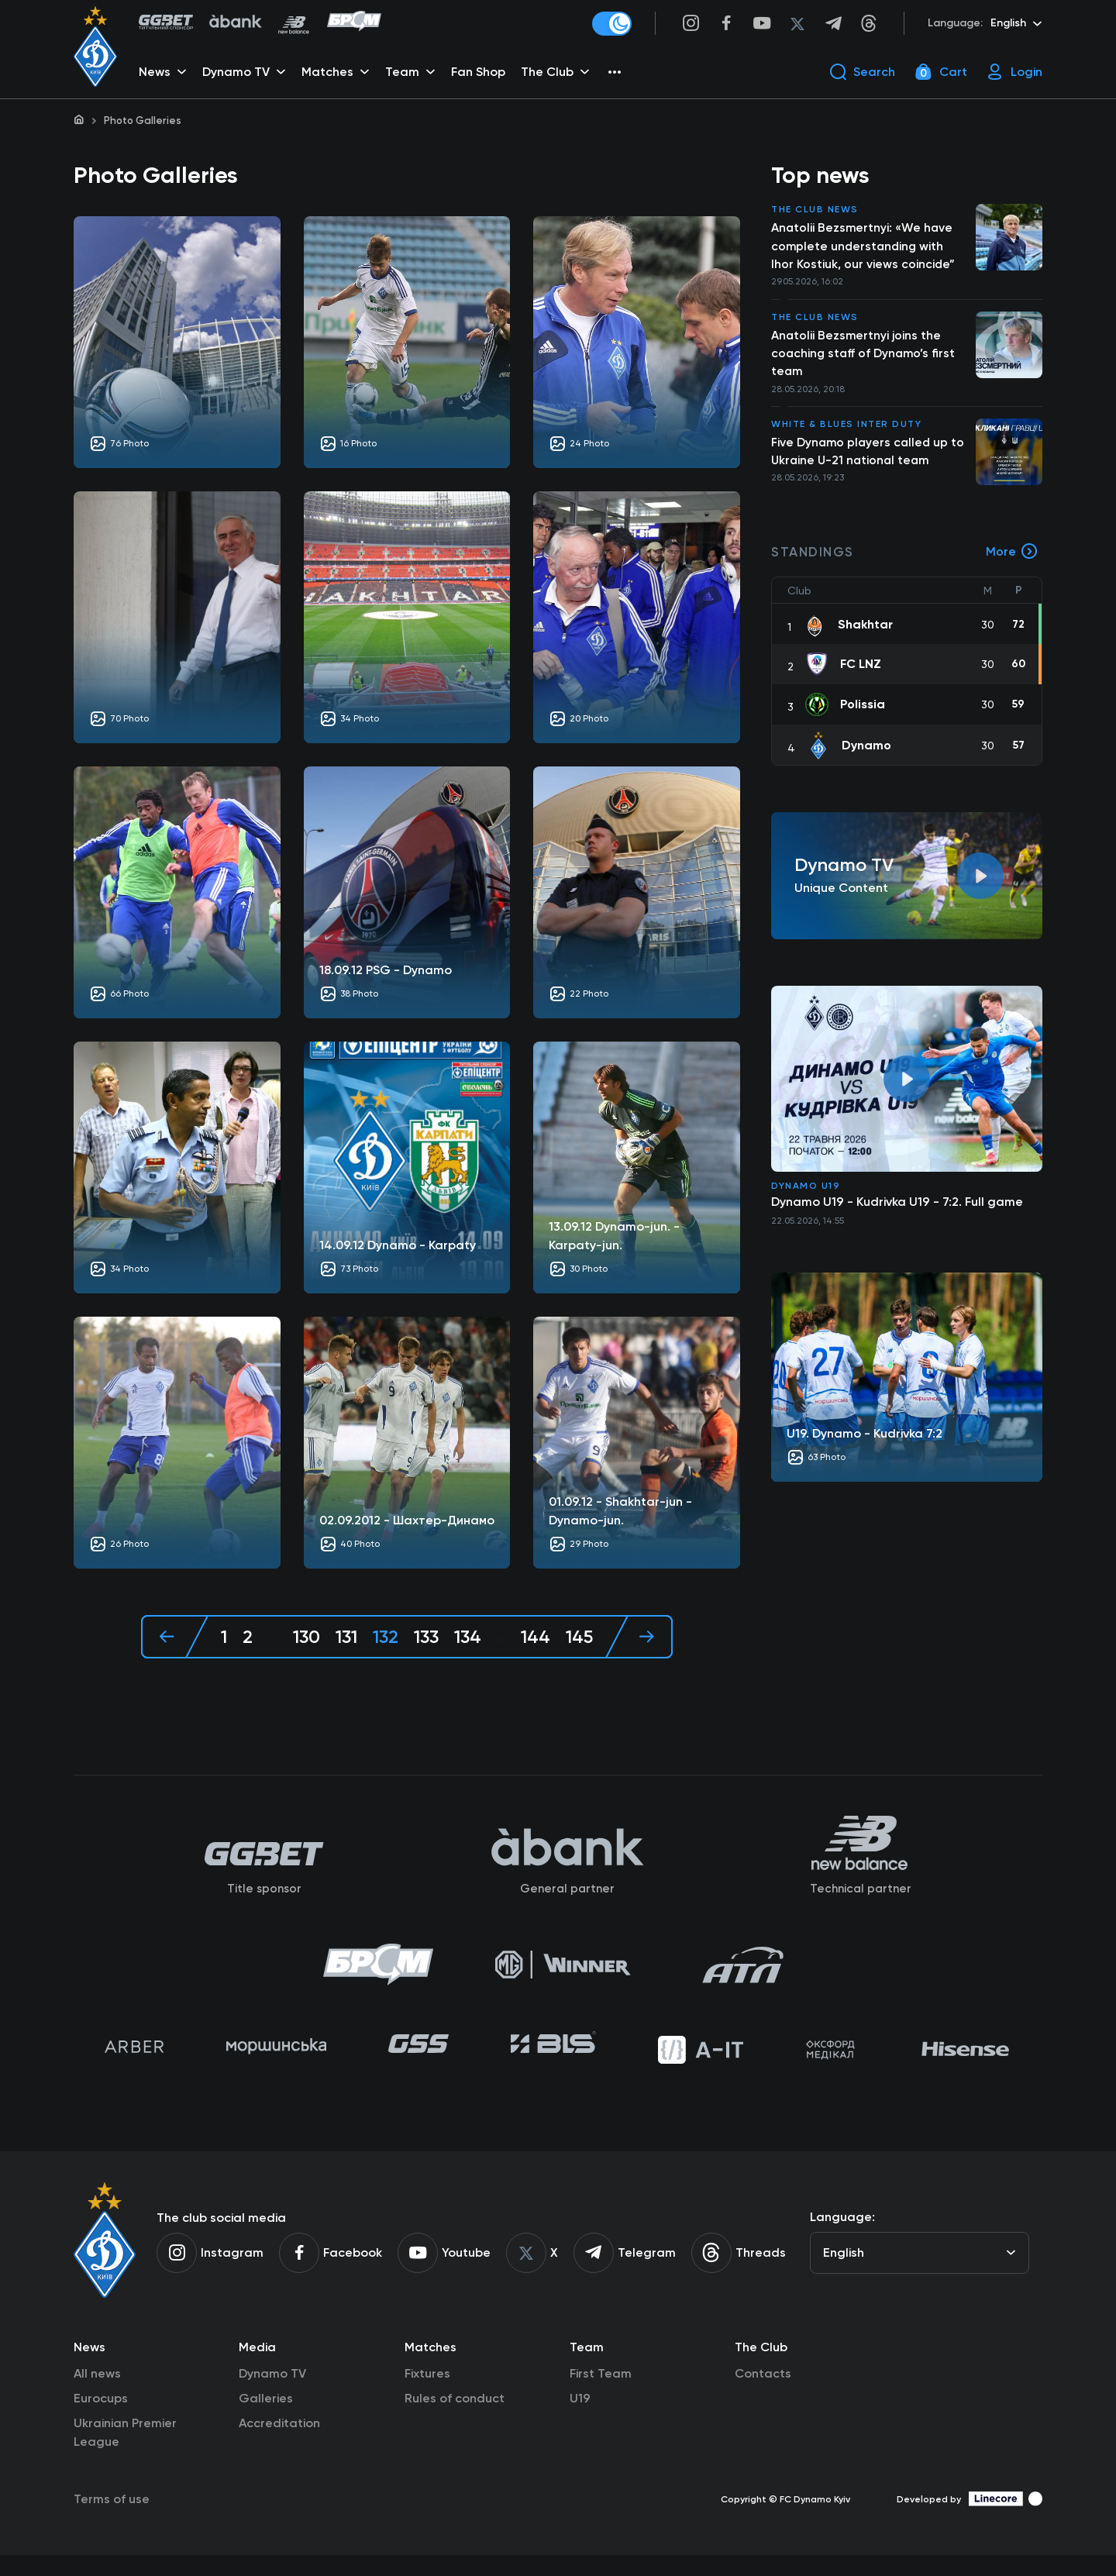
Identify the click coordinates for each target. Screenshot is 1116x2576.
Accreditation (279, 2444)
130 (304, 1639)
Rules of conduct (455, 2419)
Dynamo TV (272, 2394)
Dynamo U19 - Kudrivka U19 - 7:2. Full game (897, 1209)
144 (537, 1639)
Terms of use (112, 2519)
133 (426, 1639)
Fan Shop (480, 74)
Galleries (266, 2419)
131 (344, 1639)
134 (469, 1639)
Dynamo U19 (805, 1193)
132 (384, 1639)
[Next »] (641, 1639)
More (1012, 559)
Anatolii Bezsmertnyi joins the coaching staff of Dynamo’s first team (865, 358)
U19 (580, 2419)
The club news (815, 212)
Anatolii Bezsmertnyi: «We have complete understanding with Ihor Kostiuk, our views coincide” (863, 249)
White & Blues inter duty (846, 430)
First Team (601, 2394)
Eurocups (101, 2419)
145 (581, 1639)
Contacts (763, 2394)
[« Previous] (173, 1639)
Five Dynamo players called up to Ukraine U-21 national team (869, 458)
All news (97, 2394)
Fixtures (427, 2394)
